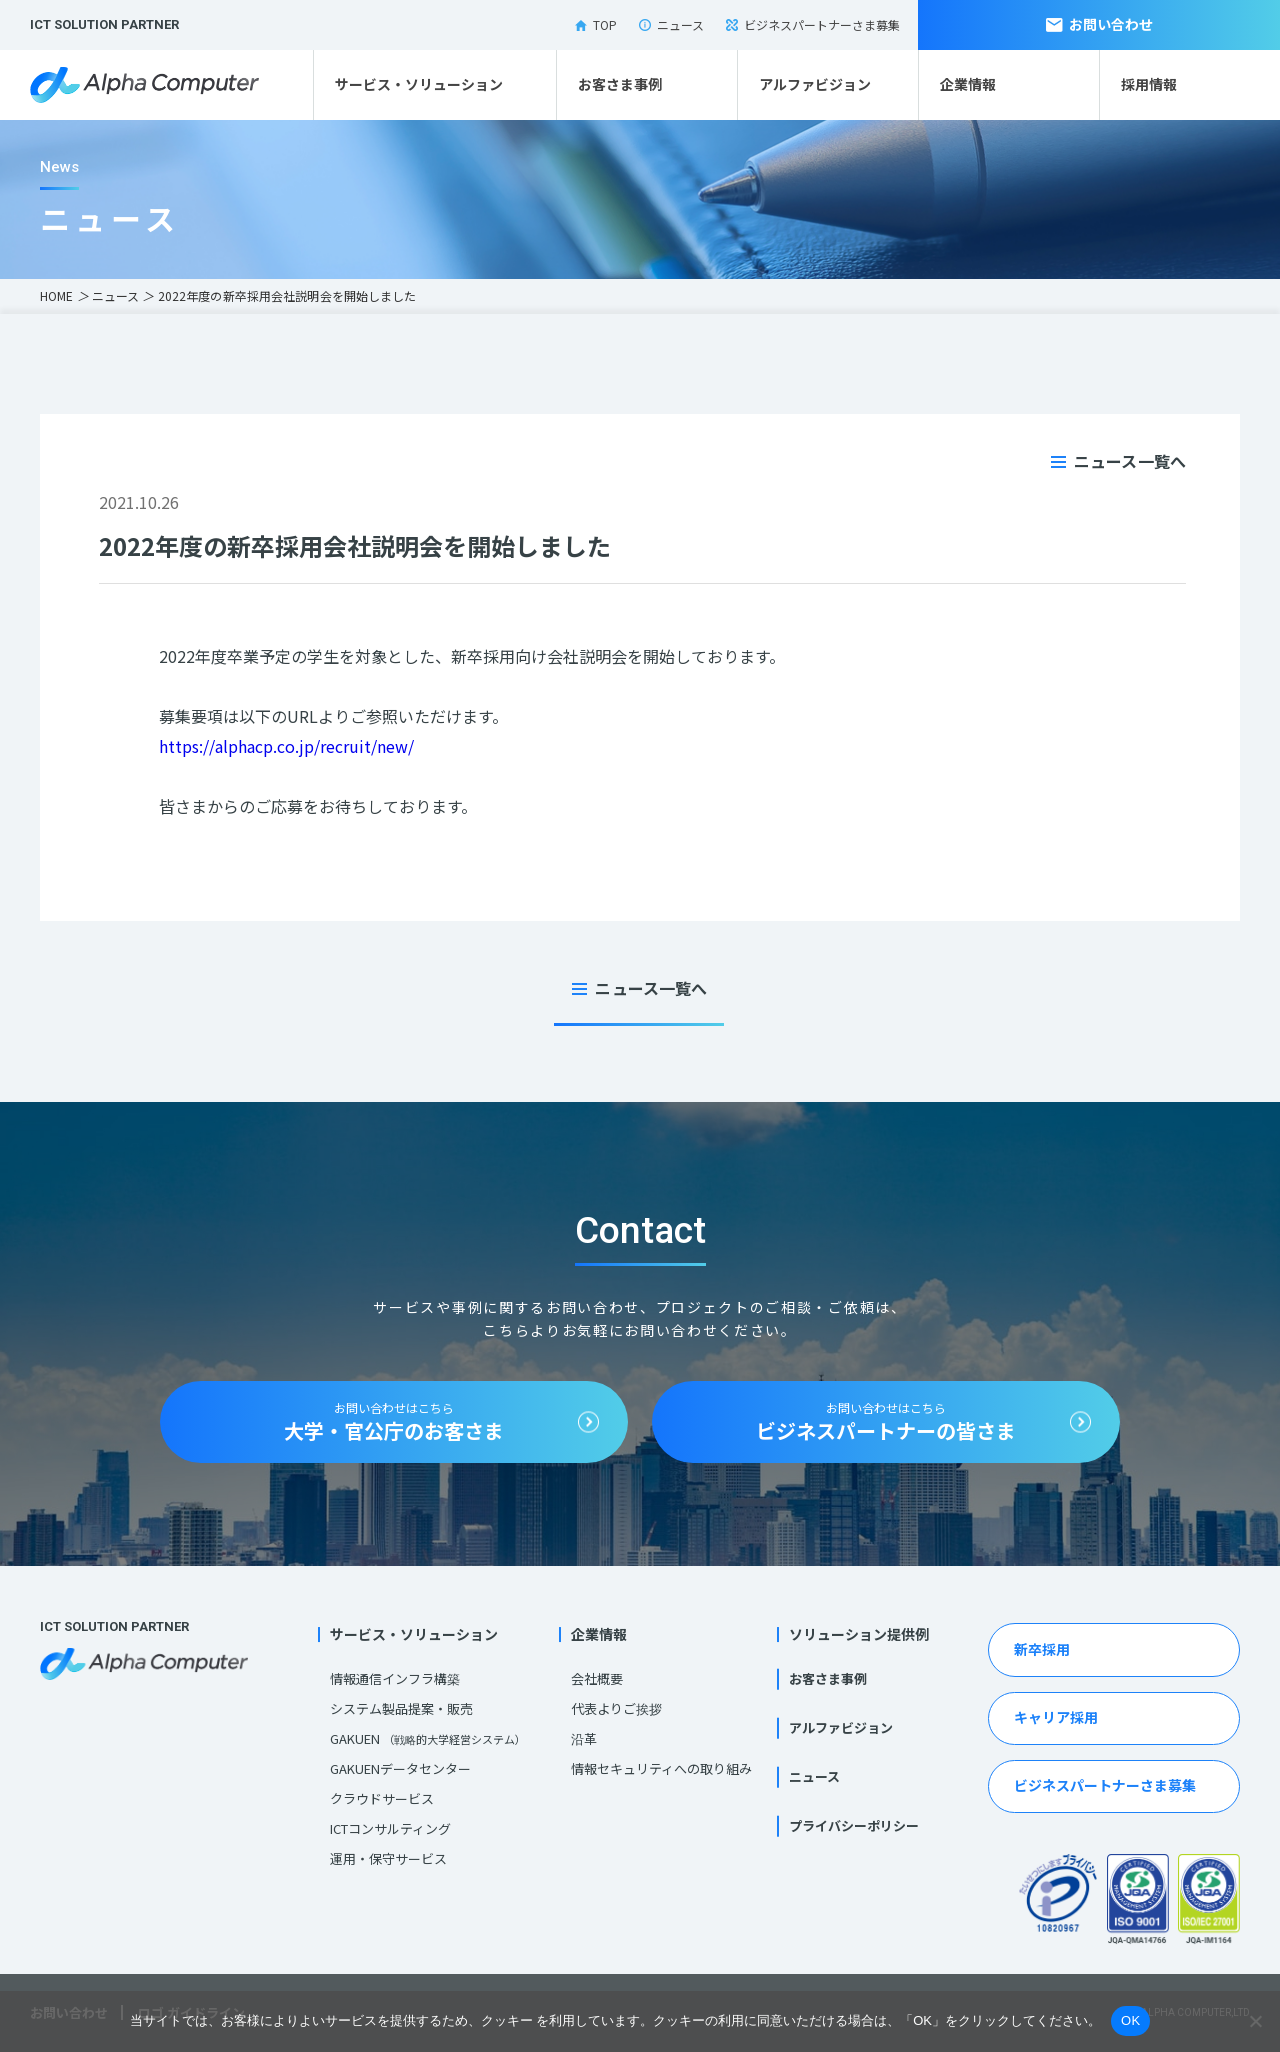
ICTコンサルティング (390, 1828)
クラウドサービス (382, 1798)
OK (1130, 2020)
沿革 (584, 1738)
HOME (56, 295)
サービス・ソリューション (419, 84)
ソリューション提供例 (859, 1634)
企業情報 (968, 84)
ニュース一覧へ (1130, 461)
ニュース (671, 24)
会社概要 (597, 1678)
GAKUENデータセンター (400, 1768)
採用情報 (1149, 84)
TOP (596, 24)
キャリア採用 (1056, 1717)
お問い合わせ (1099, 24)
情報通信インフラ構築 (395, 1678)
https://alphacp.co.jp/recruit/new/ (286, 746)
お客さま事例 (620, 84)
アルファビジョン (815, 84)
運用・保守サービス (388, 1858)
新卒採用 (1042, 1649)
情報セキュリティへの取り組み (661, 1768)
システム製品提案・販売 (401, 1708)
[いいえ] (1255, 2021)
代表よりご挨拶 (616, 1708)
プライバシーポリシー (854, 1825)
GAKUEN (428, 1738)
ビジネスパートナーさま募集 (813, 24)
